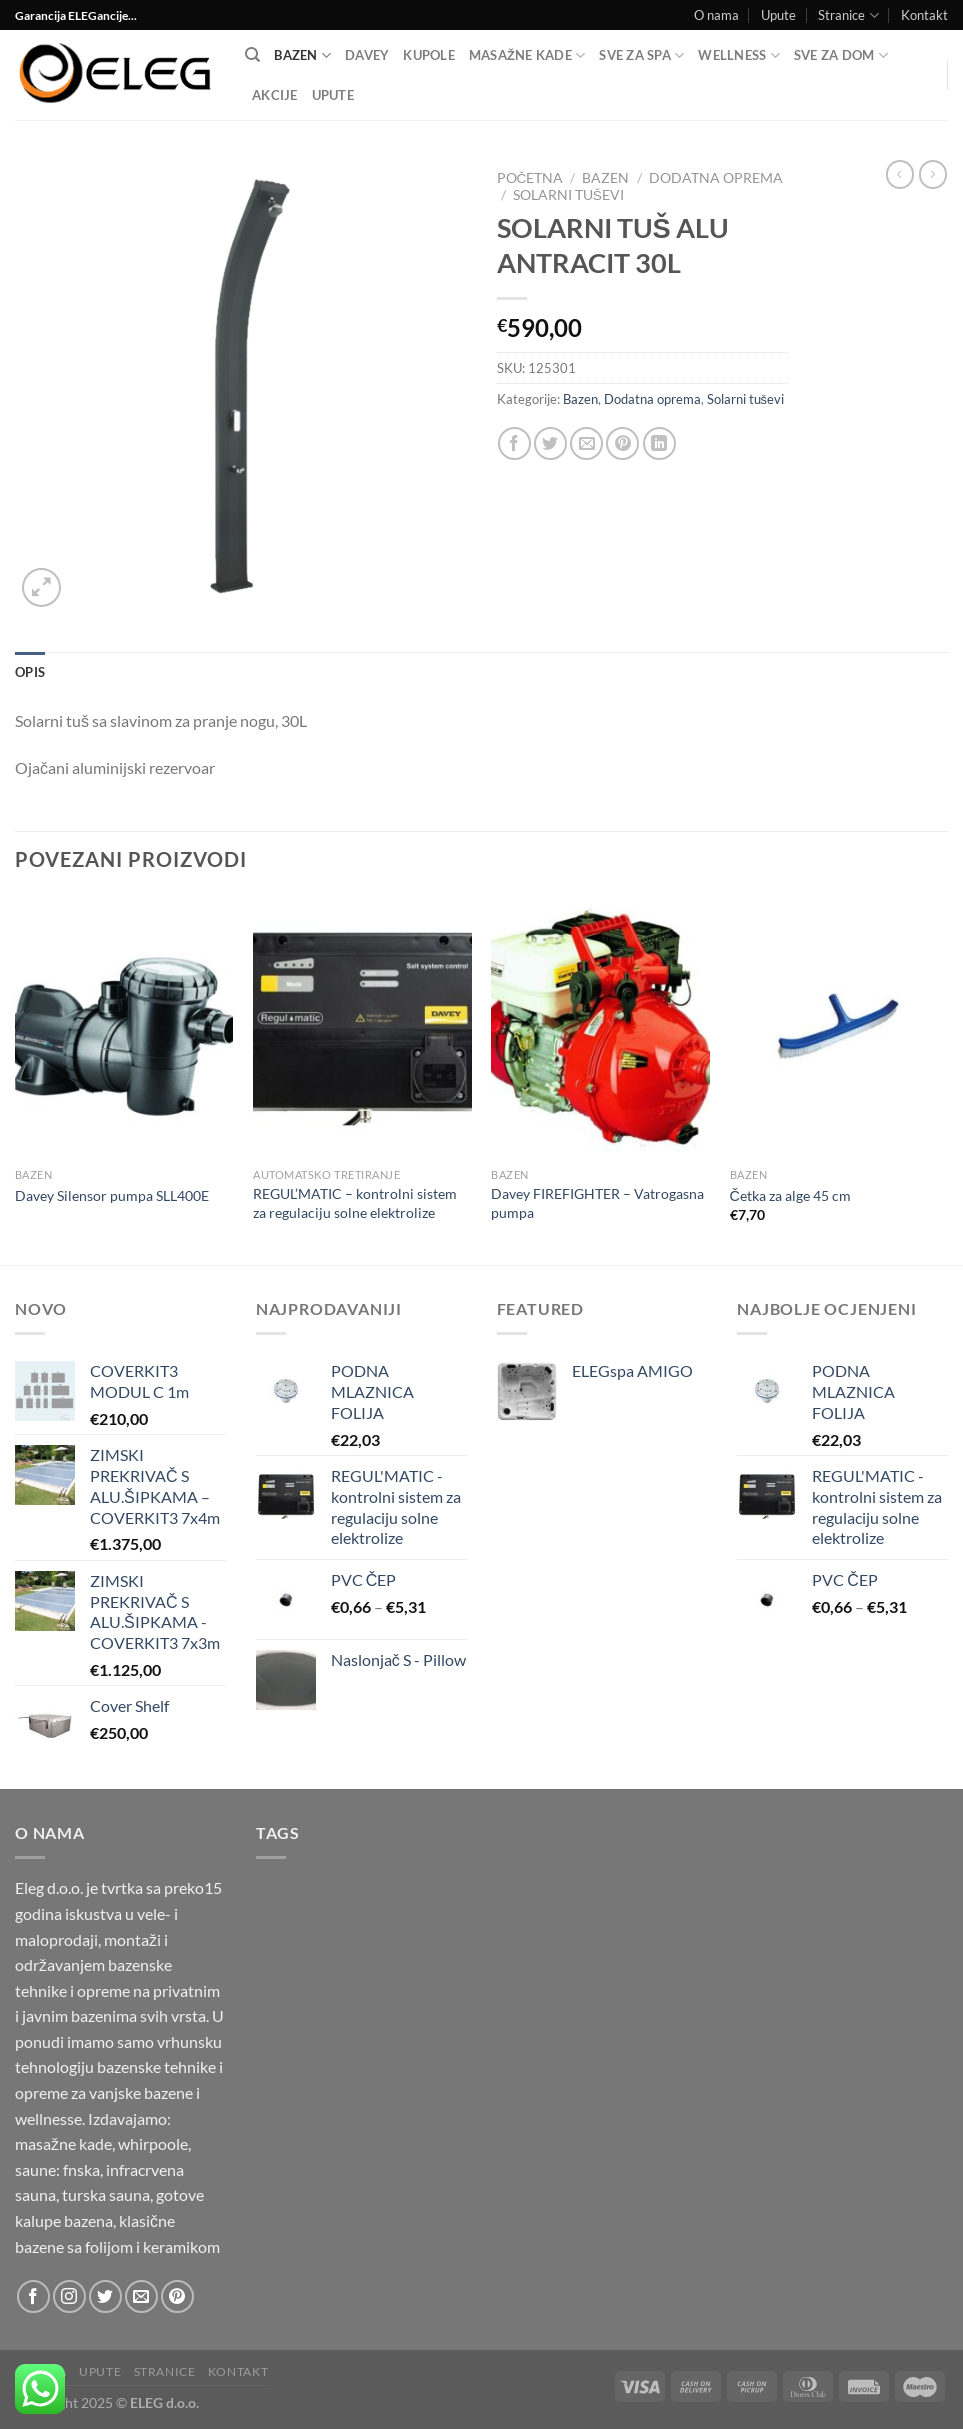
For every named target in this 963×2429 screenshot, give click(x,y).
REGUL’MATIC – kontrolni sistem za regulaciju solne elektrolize (355, 1203)
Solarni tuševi (568, 195)
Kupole (429, 55)
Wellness (739, 55)
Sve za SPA (641, 55)
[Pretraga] (252, 55)
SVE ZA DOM (841, 55)
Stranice (848, 15)
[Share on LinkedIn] (659, 443)
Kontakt (924, 15)
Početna (530, 178)
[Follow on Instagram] (69, 2296)
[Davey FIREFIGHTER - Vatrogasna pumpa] (600, 1027)
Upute (778, 15)
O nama (716, 15)
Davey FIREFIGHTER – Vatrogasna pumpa (597, 1203)
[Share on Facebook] (514, 443)
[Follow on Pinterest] (177, 2296)
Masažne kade (527, 55)
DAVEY (367, 55)
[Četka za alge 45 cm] (839, 1027)
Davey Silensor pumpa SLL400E (112, 1195)
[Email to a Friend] (586, 443)
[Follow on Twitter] (105, 2296)
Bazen (302, 55)
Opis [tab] (30, 672)
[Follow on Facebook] (33, 2296)
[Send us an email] (141, 2296)
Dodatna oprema (716, 178)
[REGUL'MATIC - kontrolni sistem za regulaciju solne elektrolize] (362, 1027)
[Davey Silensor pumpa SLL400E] (124, 1027)
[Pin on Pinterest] (622, 443)
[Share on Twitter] (550, 443)
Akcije (275, 95)
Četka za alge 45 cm (790, 1195)
